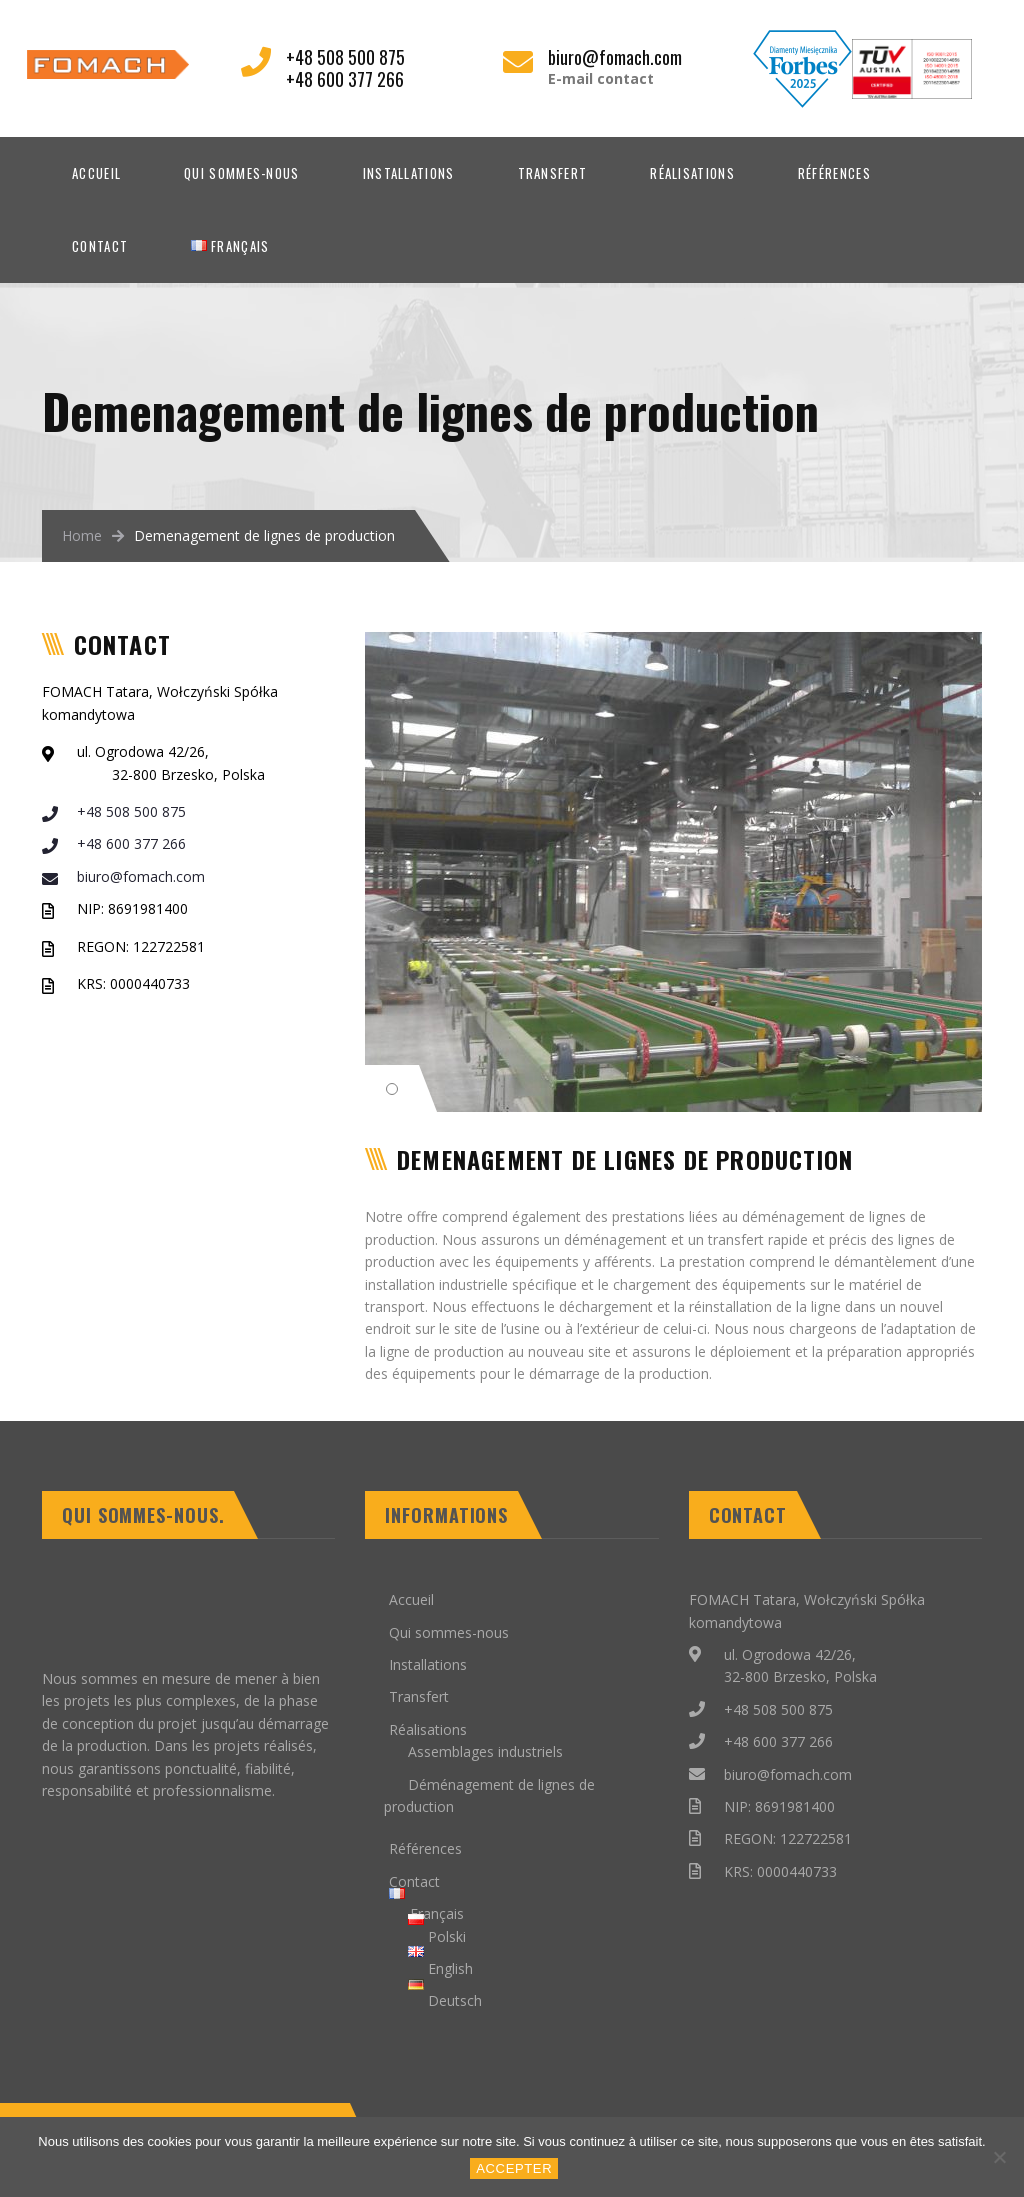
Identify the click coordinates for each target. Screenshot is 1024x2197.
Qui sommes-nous (242, 173)
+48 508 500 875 (114, 812)
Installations (409, 173)
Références (834, 173)
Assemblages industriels (485, 1751)
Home (82, 535)
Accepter (517, 2171)
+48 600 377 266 (114, 844)
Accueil (96, 173)
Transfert (553, 173)
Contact (100, 246)
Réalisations (692, 173)
